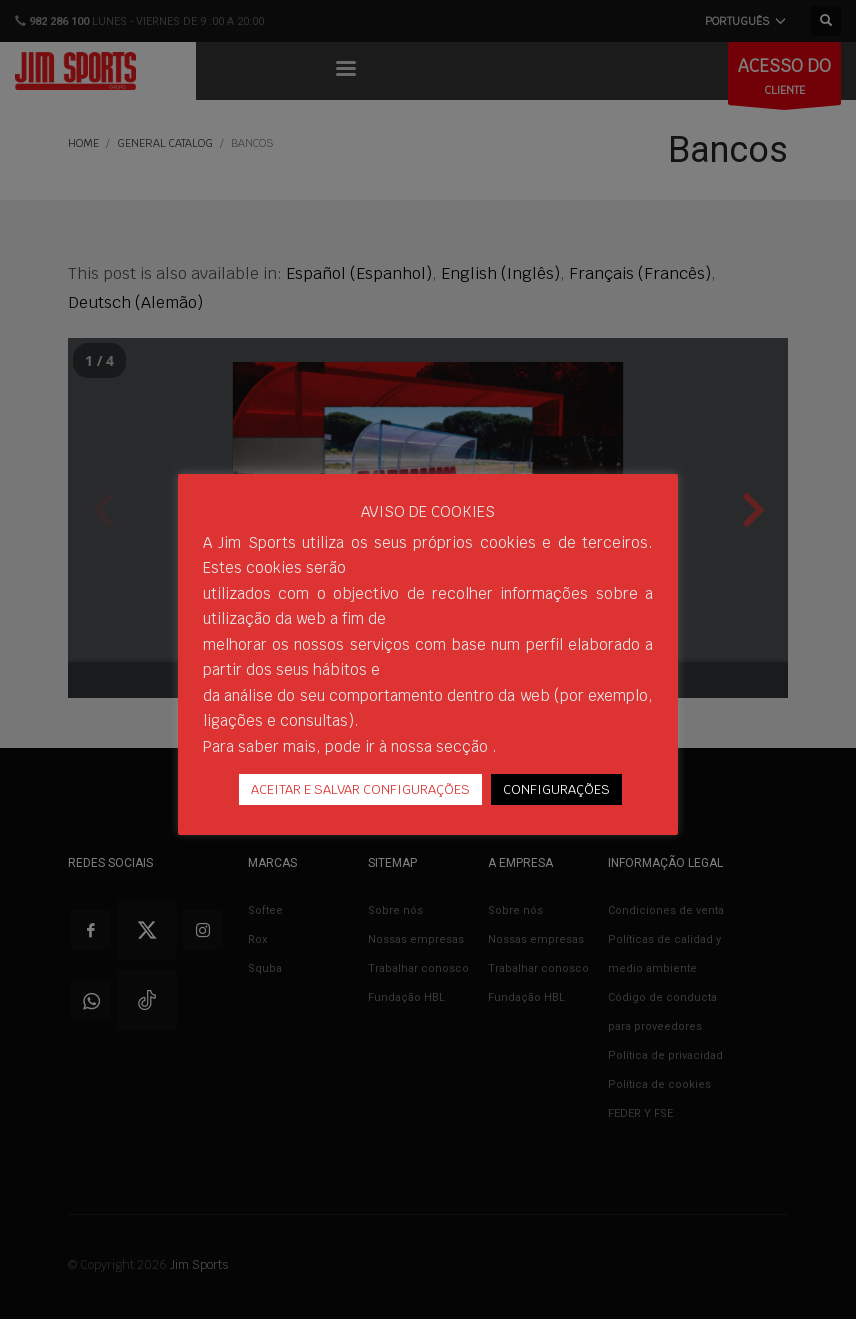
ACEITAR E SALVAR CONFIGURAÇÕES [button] (360, 789)
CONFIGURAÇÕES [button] (556, 789)
